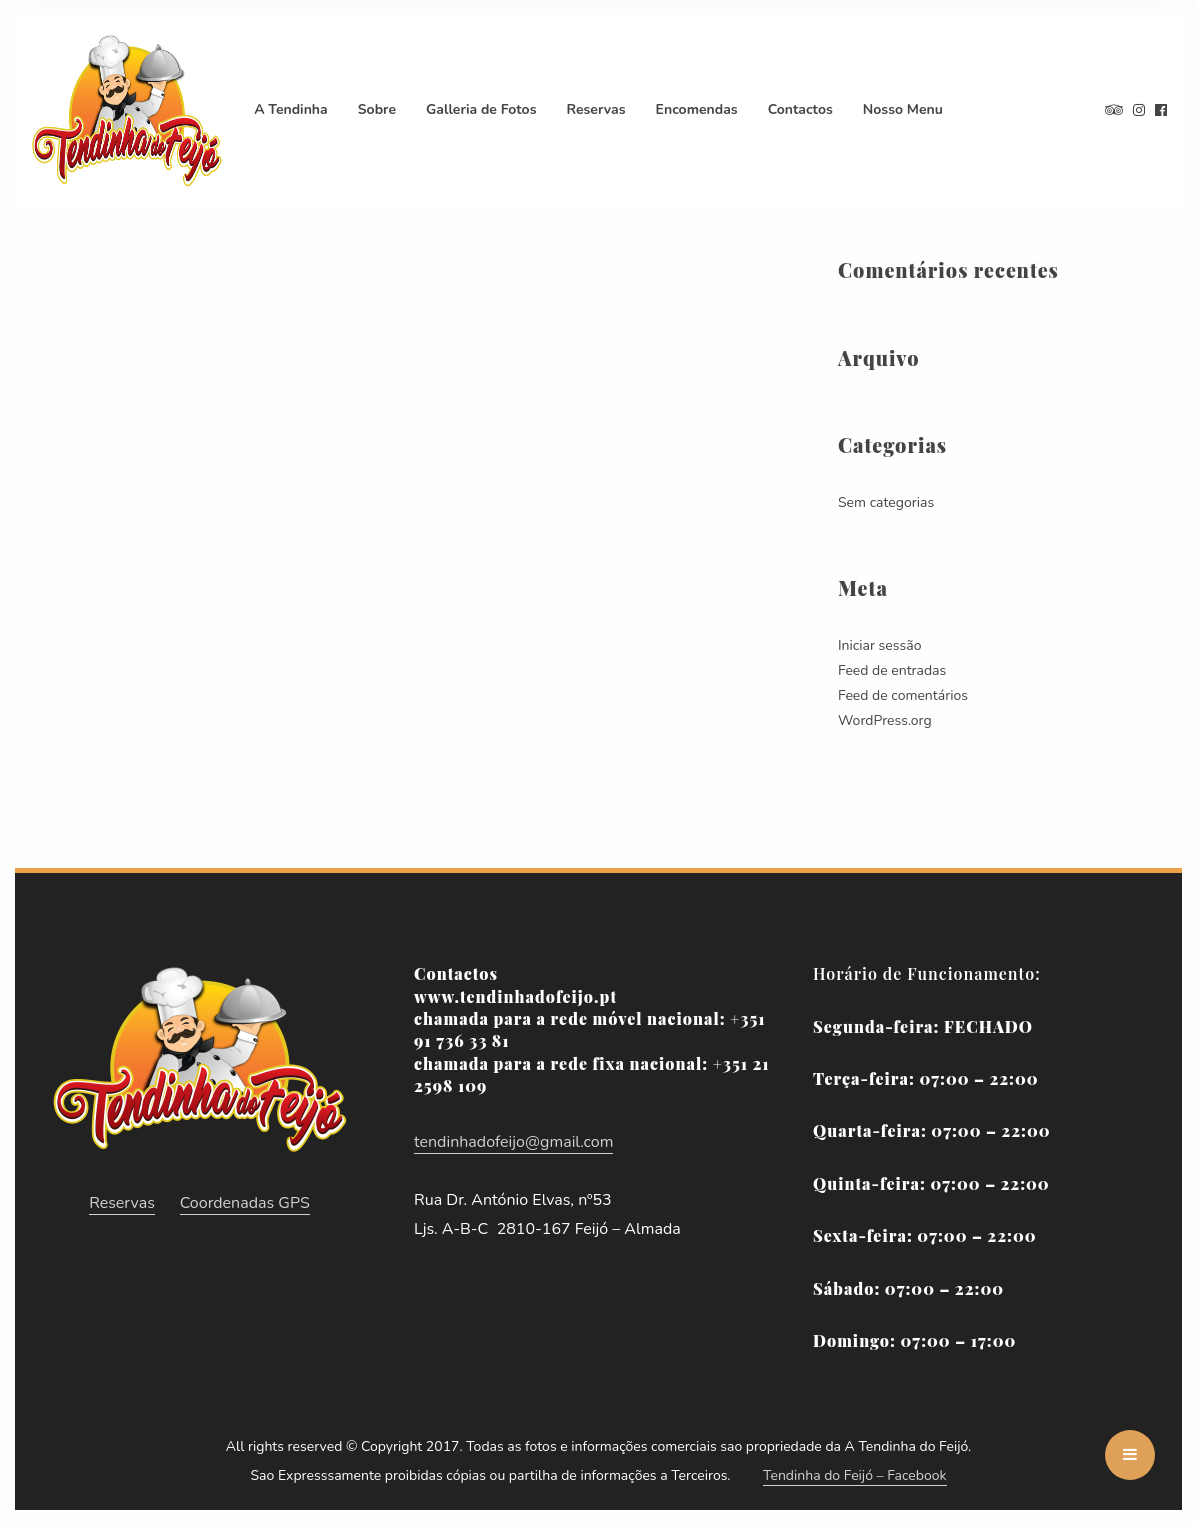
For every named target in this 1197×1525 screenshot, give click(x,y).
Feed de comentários (903, 695)
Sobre (377, 109)
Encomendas (697, 109)
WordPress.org (885, 720)
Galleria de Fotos (481, 109)
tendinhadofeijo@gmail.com (513, 1142)
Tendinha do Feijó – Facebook (854, 1475)
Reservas (596, 109)
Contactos (800, 109)
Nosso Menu (903, 109)
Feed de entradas (892, 670)
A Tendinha (291, 109)
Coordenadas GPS (245, 1203)
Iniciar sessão (879, 645)
